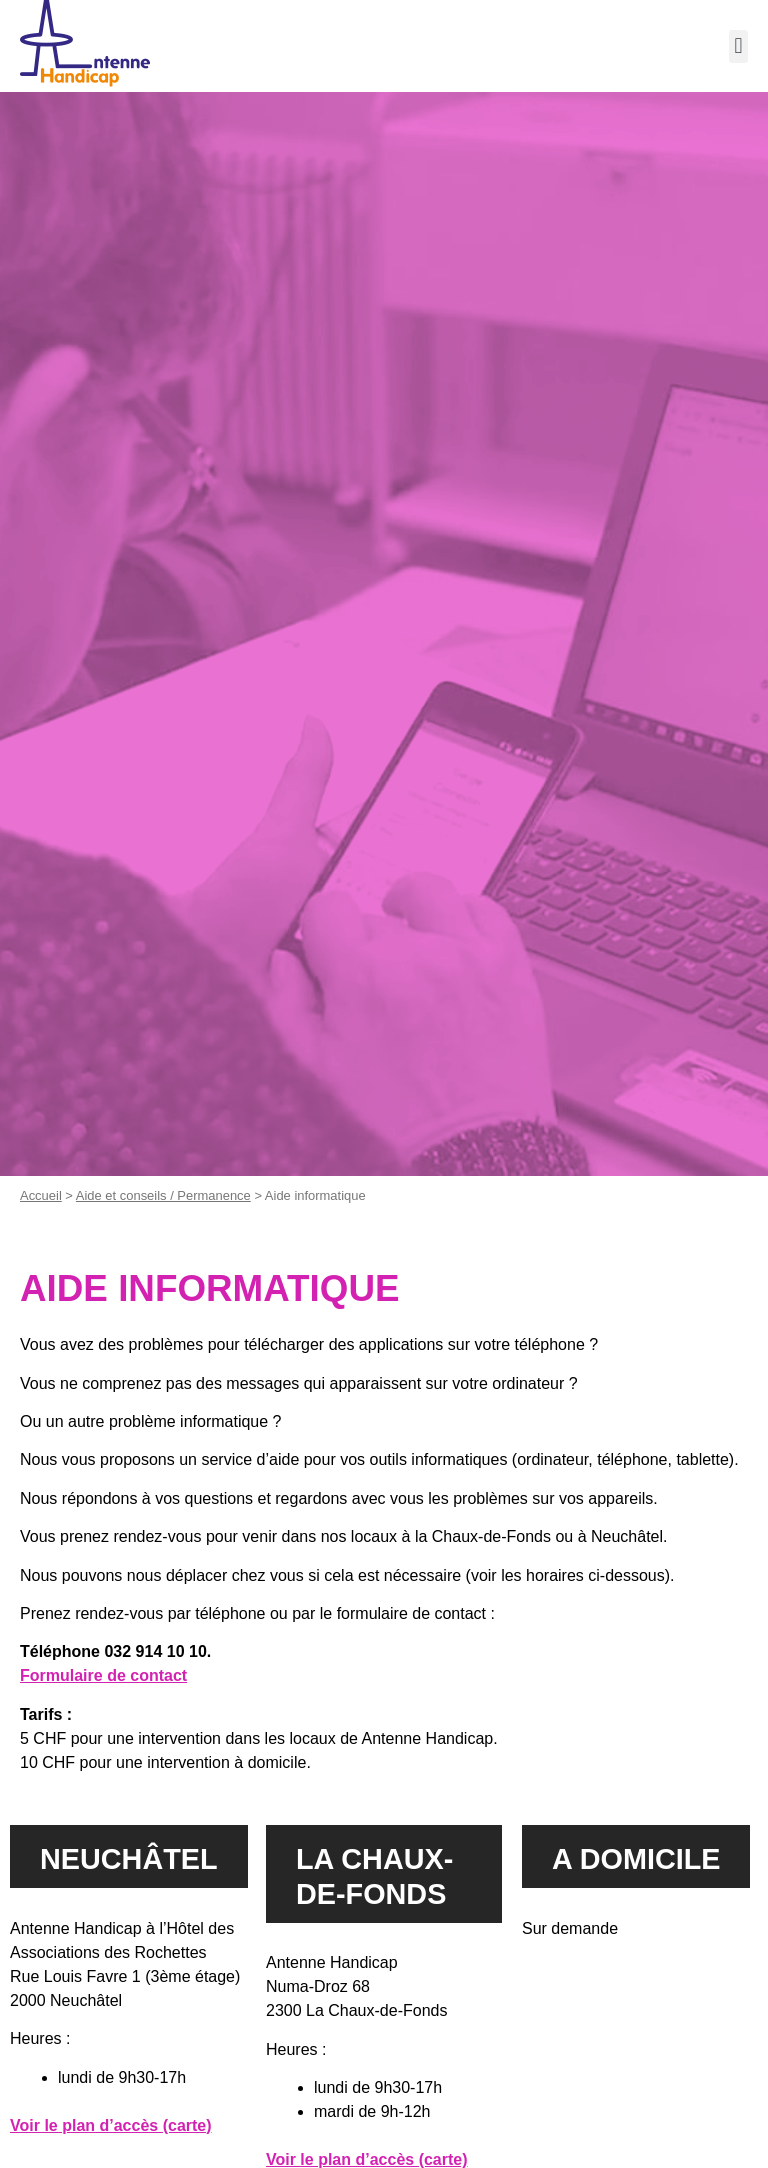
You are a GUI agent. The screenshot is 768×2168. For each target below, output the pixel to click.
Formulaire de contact (103, 1675)
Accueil (41, 1195)
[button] (738, 46)
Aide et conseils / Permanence (163, 1195)
